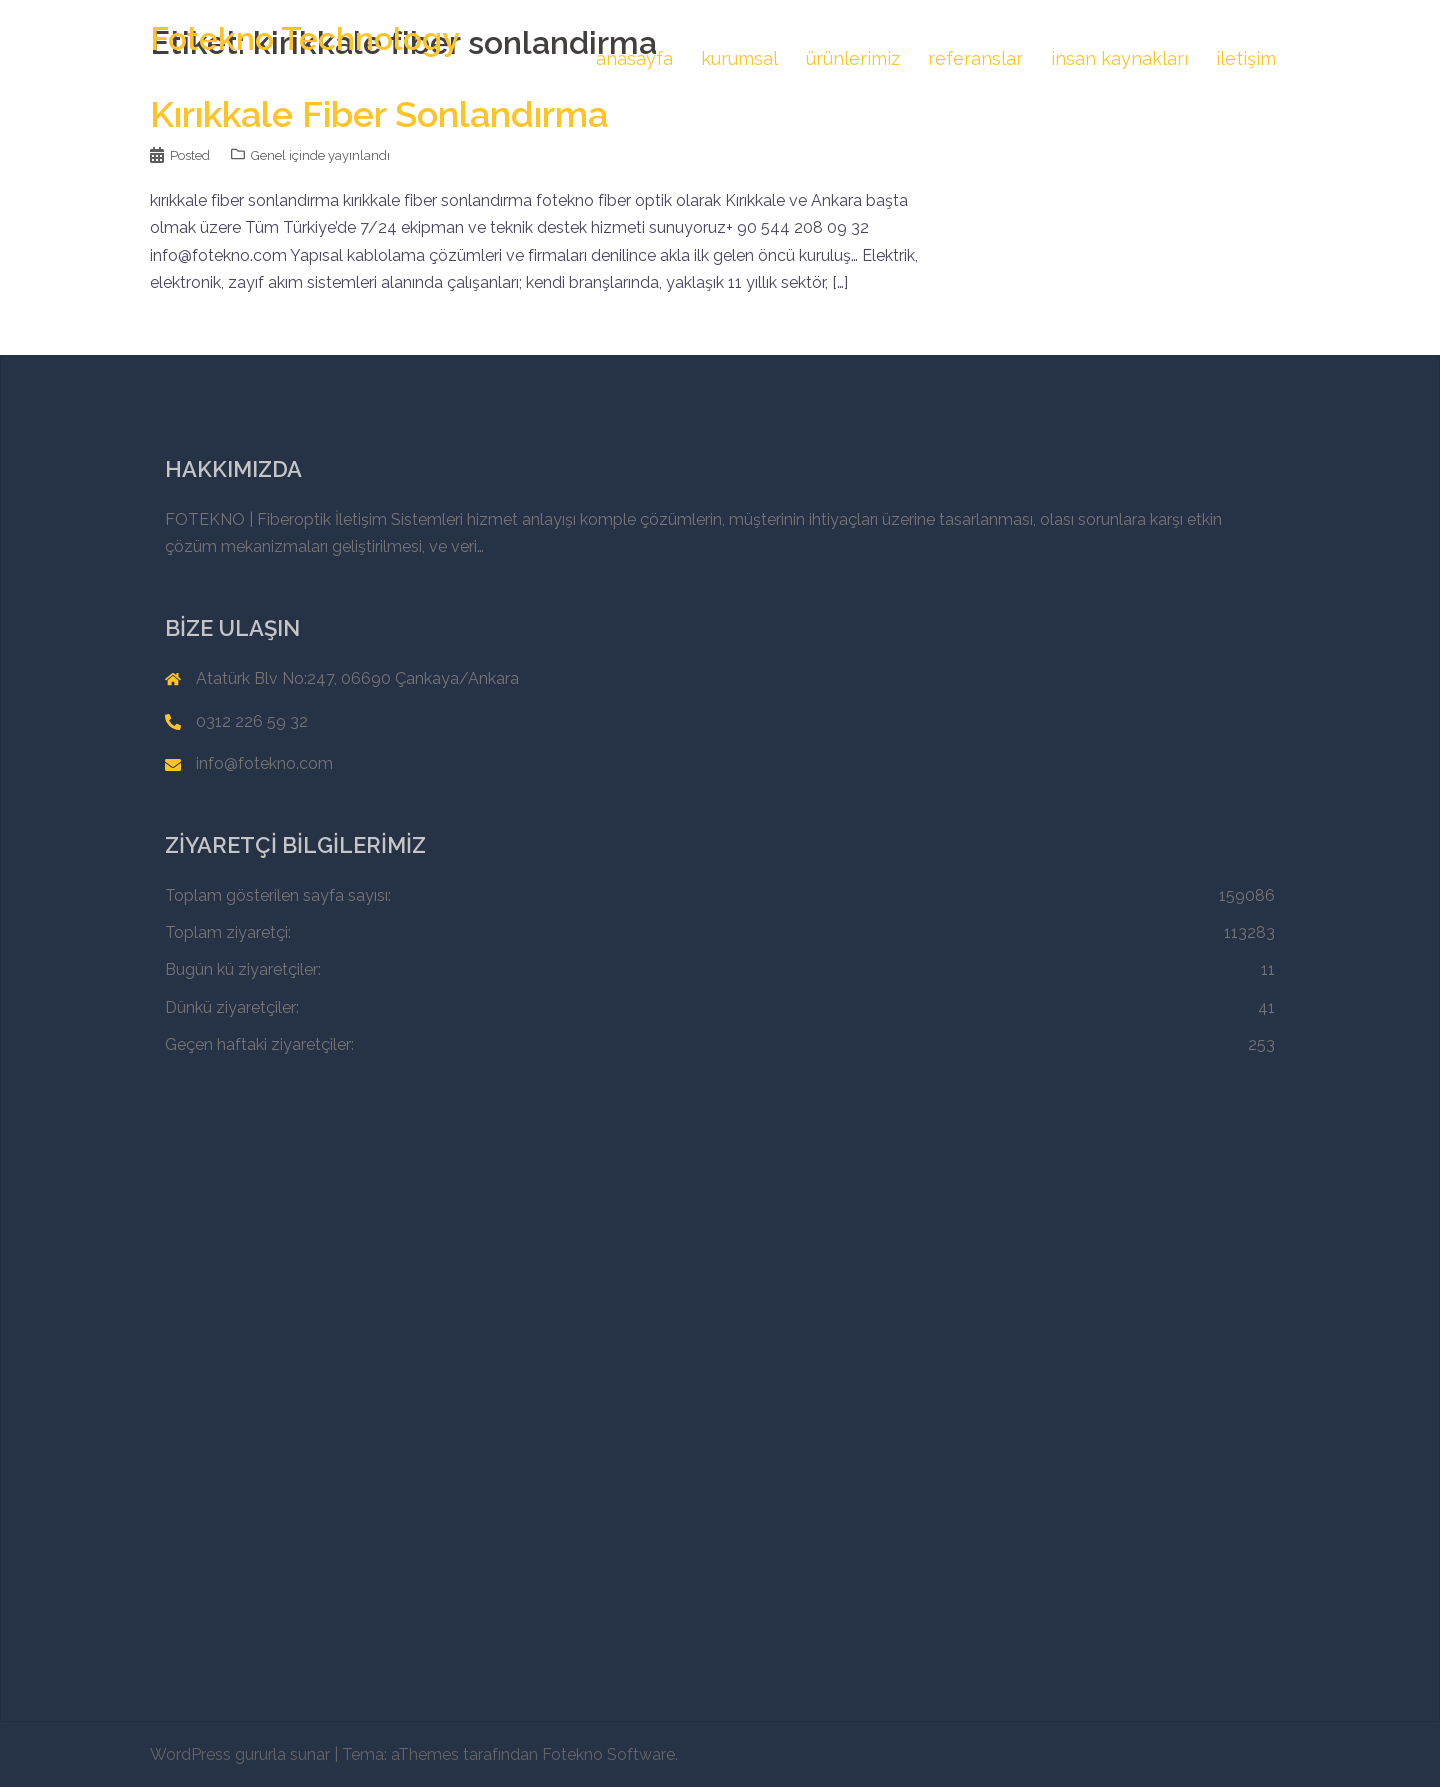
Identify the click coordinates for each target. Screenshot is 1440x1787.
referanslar (975, 58)
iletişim (1246, 58)
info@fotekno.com (264, 763)
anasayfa (634, 58)
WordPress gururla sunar (240, 1754)
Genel (268, 155)
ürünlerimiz (853, 58)
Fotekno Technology (305, 38)
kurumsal (739, 58)
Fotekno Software (608, 1754)
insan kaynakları (1119, 58)
